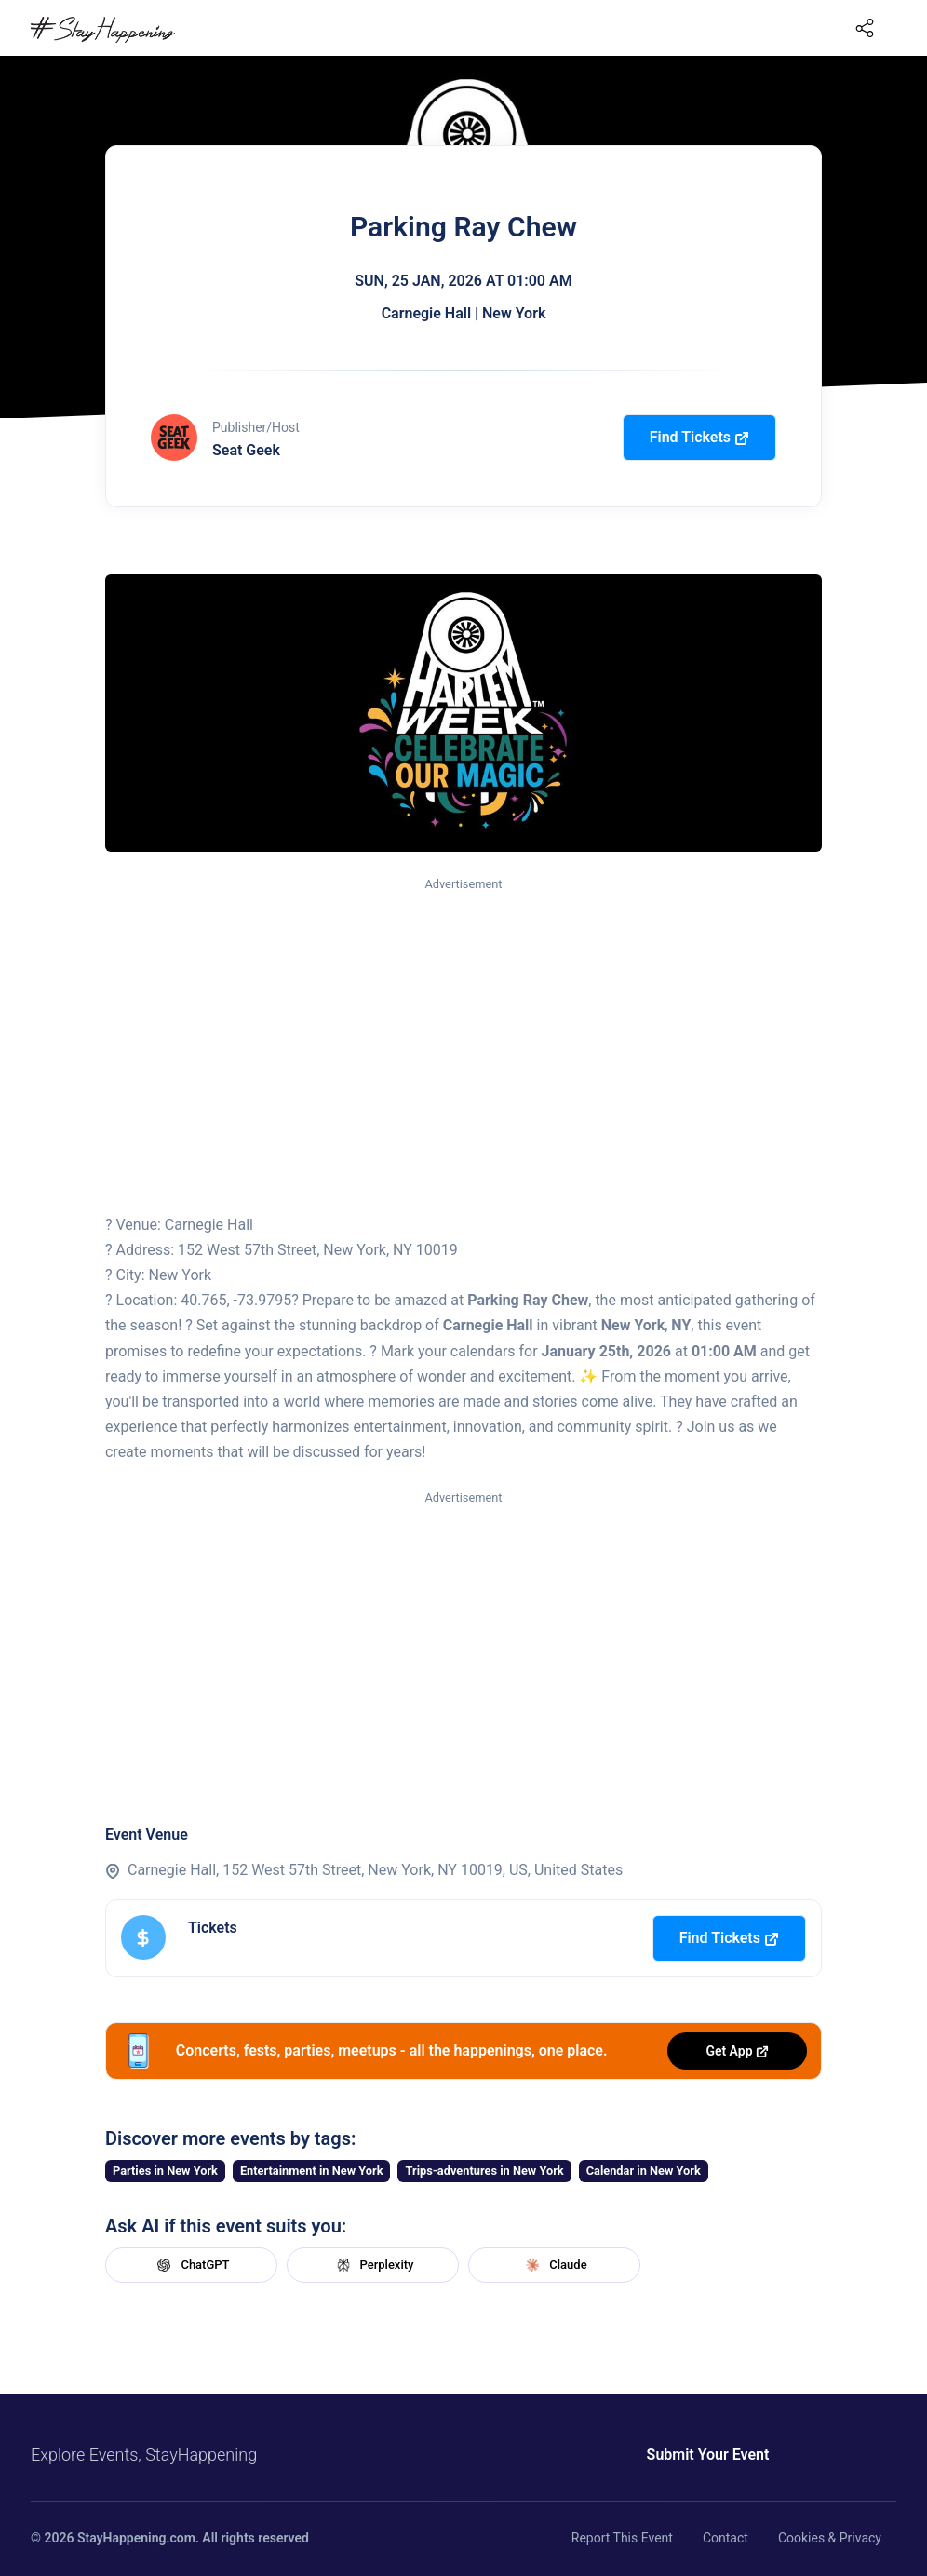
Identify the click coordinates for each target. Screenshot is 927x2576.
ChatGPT (191, 2265)
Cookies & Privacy (829, 2537)
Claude (553, 2265)
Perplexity (373, 2265)
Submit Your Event (703, 2454)
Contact (725, 2537)
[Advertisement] (463, 1034)
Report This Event (622, 2537)
